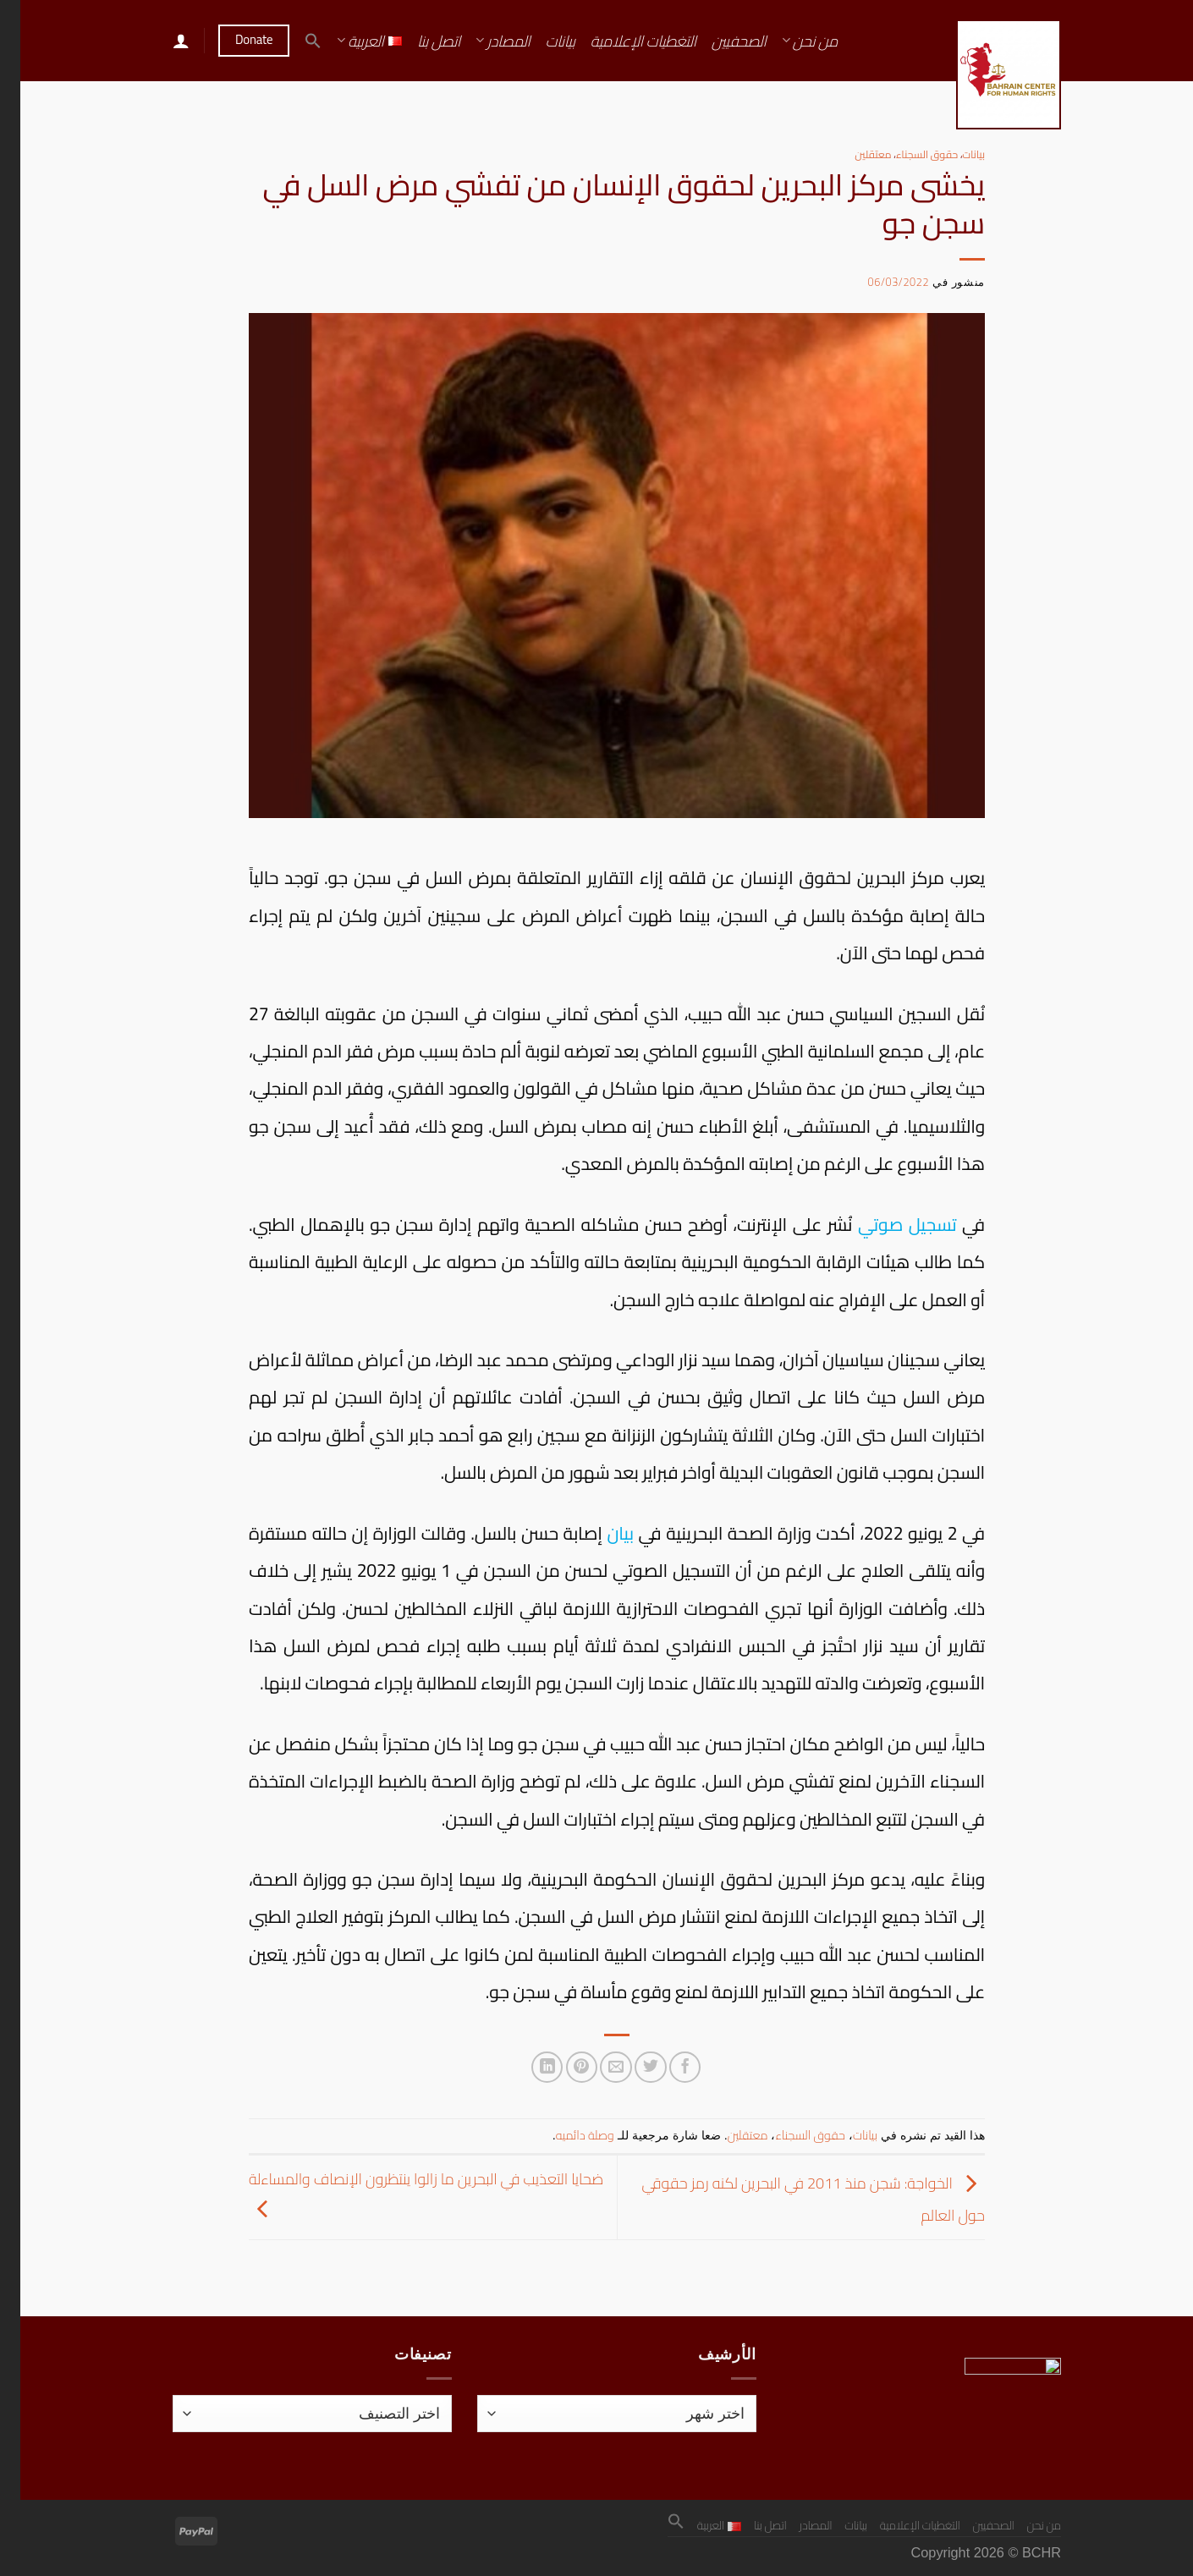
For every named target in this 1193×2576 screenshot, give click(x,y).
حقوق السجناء (906, 154)
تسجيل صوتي (887, 1224)
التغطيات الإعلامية (623, 40)
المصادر (482, 40)
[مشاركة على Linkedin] (526, 2067)
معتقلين (852, 154)
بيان (599, 1533)
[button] (292, 41)
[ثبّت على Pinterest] (561, 2067)
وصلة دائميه (565, 2134)
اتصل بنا (418, 40)
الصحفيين (718, 40)
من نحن (789, 40)
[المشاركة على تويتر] (630, 2067)
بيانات (540, 40)
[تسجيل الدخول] (160, 40)
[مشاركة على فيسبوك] (664, 2067)
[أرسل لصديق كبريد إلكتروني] (595, 2067)
